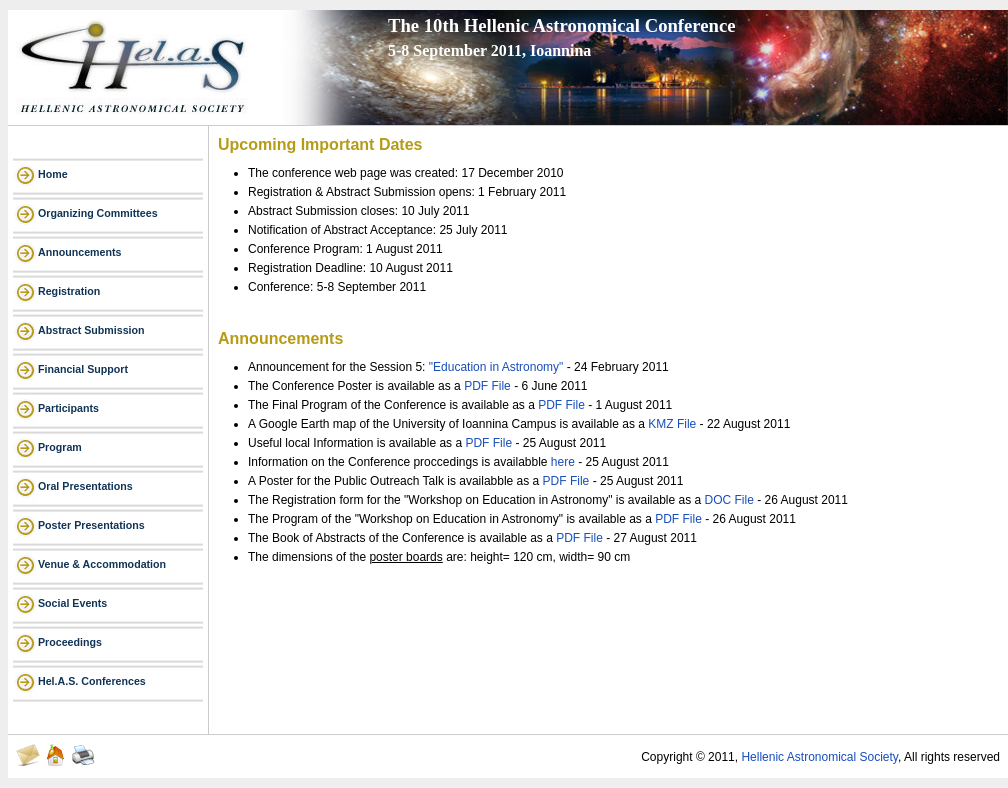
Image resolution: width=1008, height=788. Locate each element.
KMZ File (673, 424)
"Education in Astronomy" (496, 367)
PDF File (489, 386)
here (564, 462)
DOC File (731, 500)
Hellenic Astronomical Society (819, 757)
